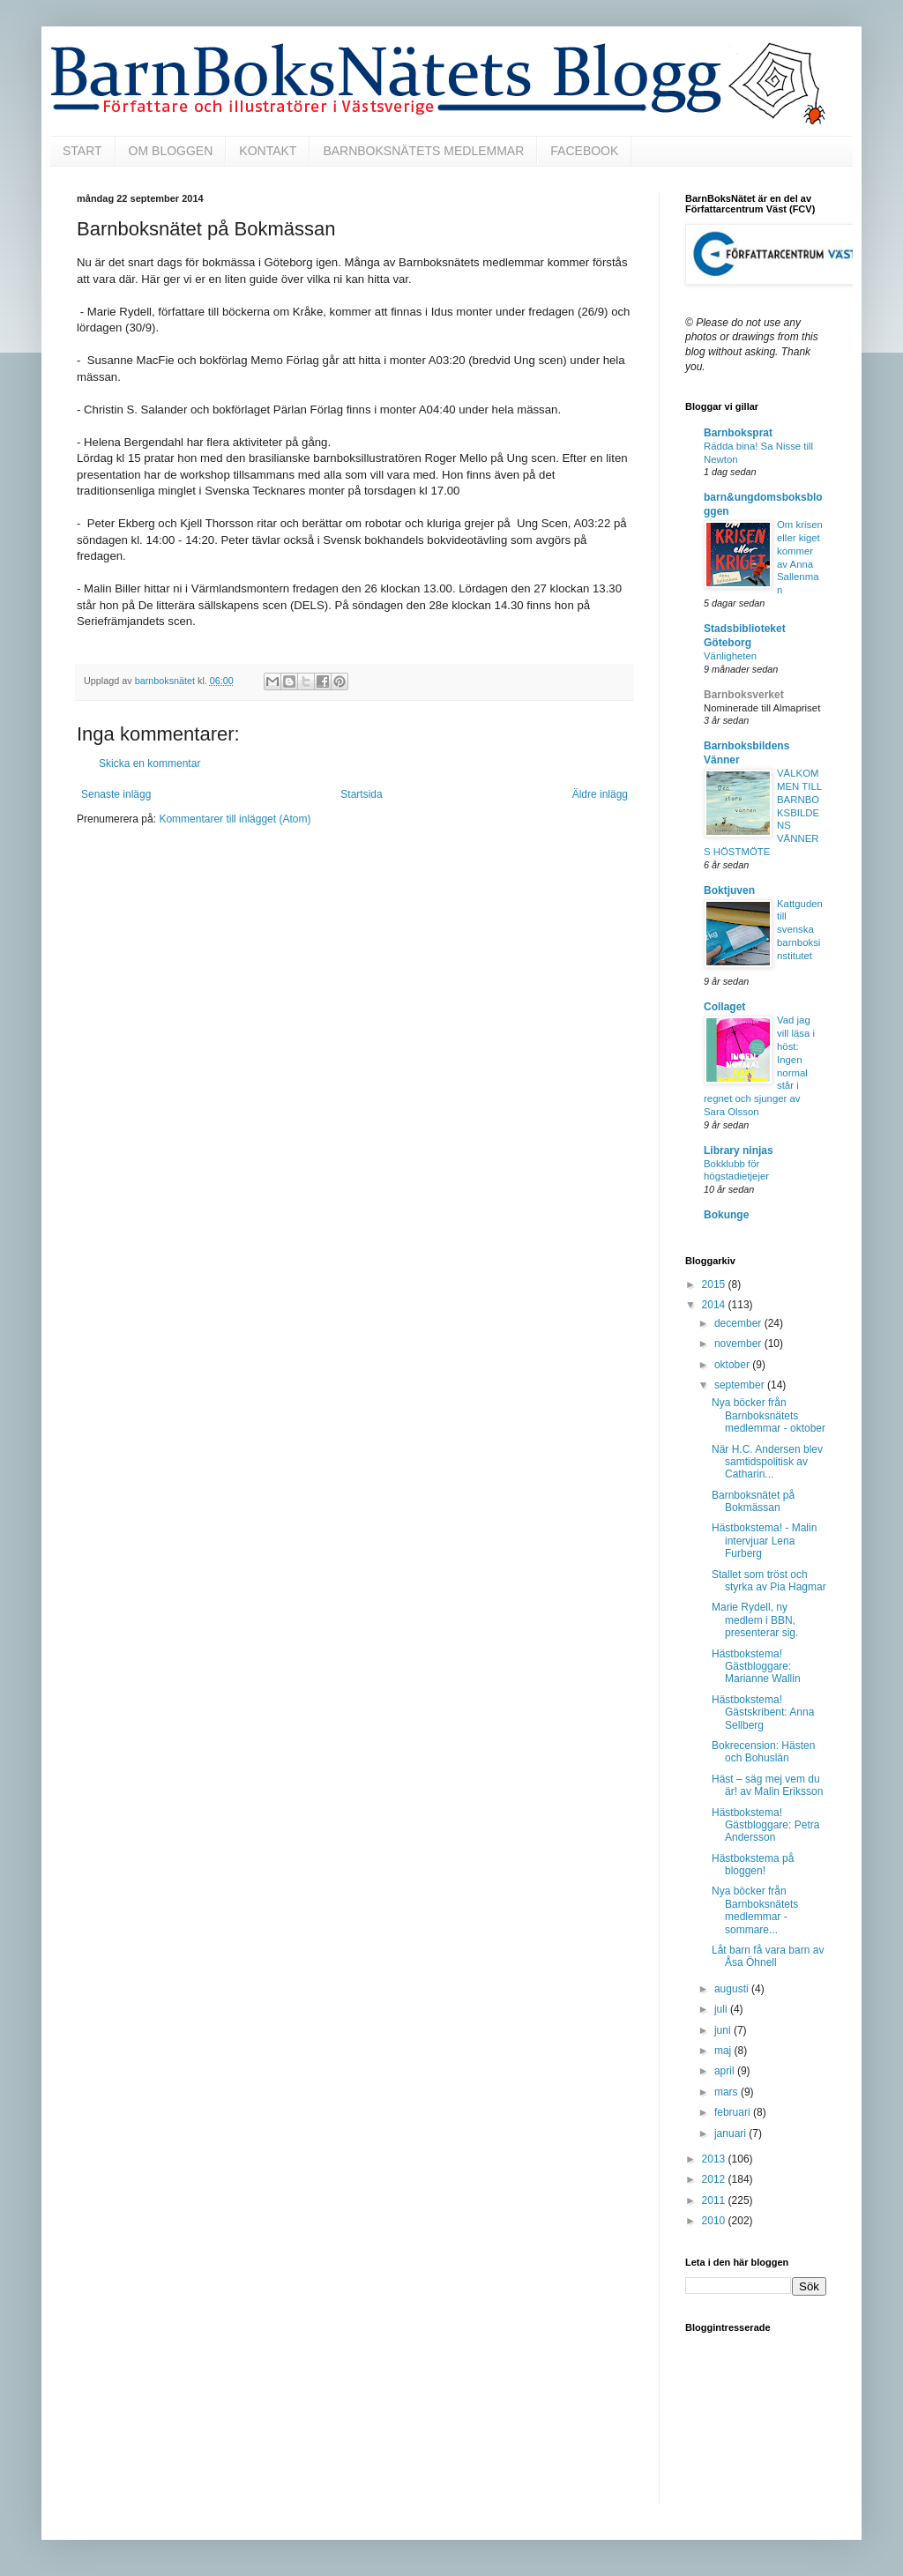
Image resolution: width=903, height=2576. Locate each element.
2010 (715, 2221)
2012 (715, 2179)
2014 (715, 1305)
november (739, 1343)
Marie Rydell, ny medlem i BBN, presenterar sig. (755, 1620)
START (82, 151)
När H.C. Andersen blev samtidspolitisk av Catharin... (767, 1462)
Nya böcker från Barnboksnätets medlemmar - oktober (768, 1415)
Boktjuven (729, 890)
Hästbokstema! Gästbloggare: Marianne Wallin (756, 1667)
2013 (715, 2159)
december (739, 1323)
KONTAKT (267, 151)
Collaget (724, 1007)
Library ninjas (738, 1150)
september (740, 1385)
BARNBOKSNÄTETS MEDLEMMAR (423, 151)
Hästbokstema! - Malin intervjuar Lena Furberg (764, 1541)
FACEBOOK (584, 151)
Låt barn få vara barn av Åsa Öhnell (768, 1956)
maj (724, 2050)
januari (731, 2133)
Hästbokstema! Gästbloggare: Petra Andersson (765, 1825)
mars (727, 2092)
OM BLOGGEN (171, 151)
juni (724, 2030)
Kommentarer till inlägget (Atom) (234, 819)
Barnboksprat (738, 433)
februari (733, 2112)
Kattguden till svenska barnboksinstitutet (800, 929)
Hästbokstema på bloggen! (753, 1864)
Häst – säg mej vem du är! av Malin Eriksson (767, 1785)
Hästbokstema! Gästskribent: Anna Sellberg (763, 1712)
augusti (732, 1989)
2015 (715, 1284)
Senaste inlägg (116, 794)
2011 (715, 2200)
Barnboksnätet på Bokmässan (753, 1501)
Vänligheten (730, 656)
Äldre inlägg (600, 794)
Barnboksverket (744, 695)
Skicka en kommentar (149, 763)
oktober (733, 1365)
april (725, 2071)
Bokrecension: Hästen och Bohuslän (763, 1751)
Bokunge (726, 1215)
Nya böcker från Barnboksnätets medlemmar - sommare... (755, 1910)
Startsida (361, 794)
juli (722, 2009)
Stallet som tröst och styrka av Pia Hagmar (769, 1580)
